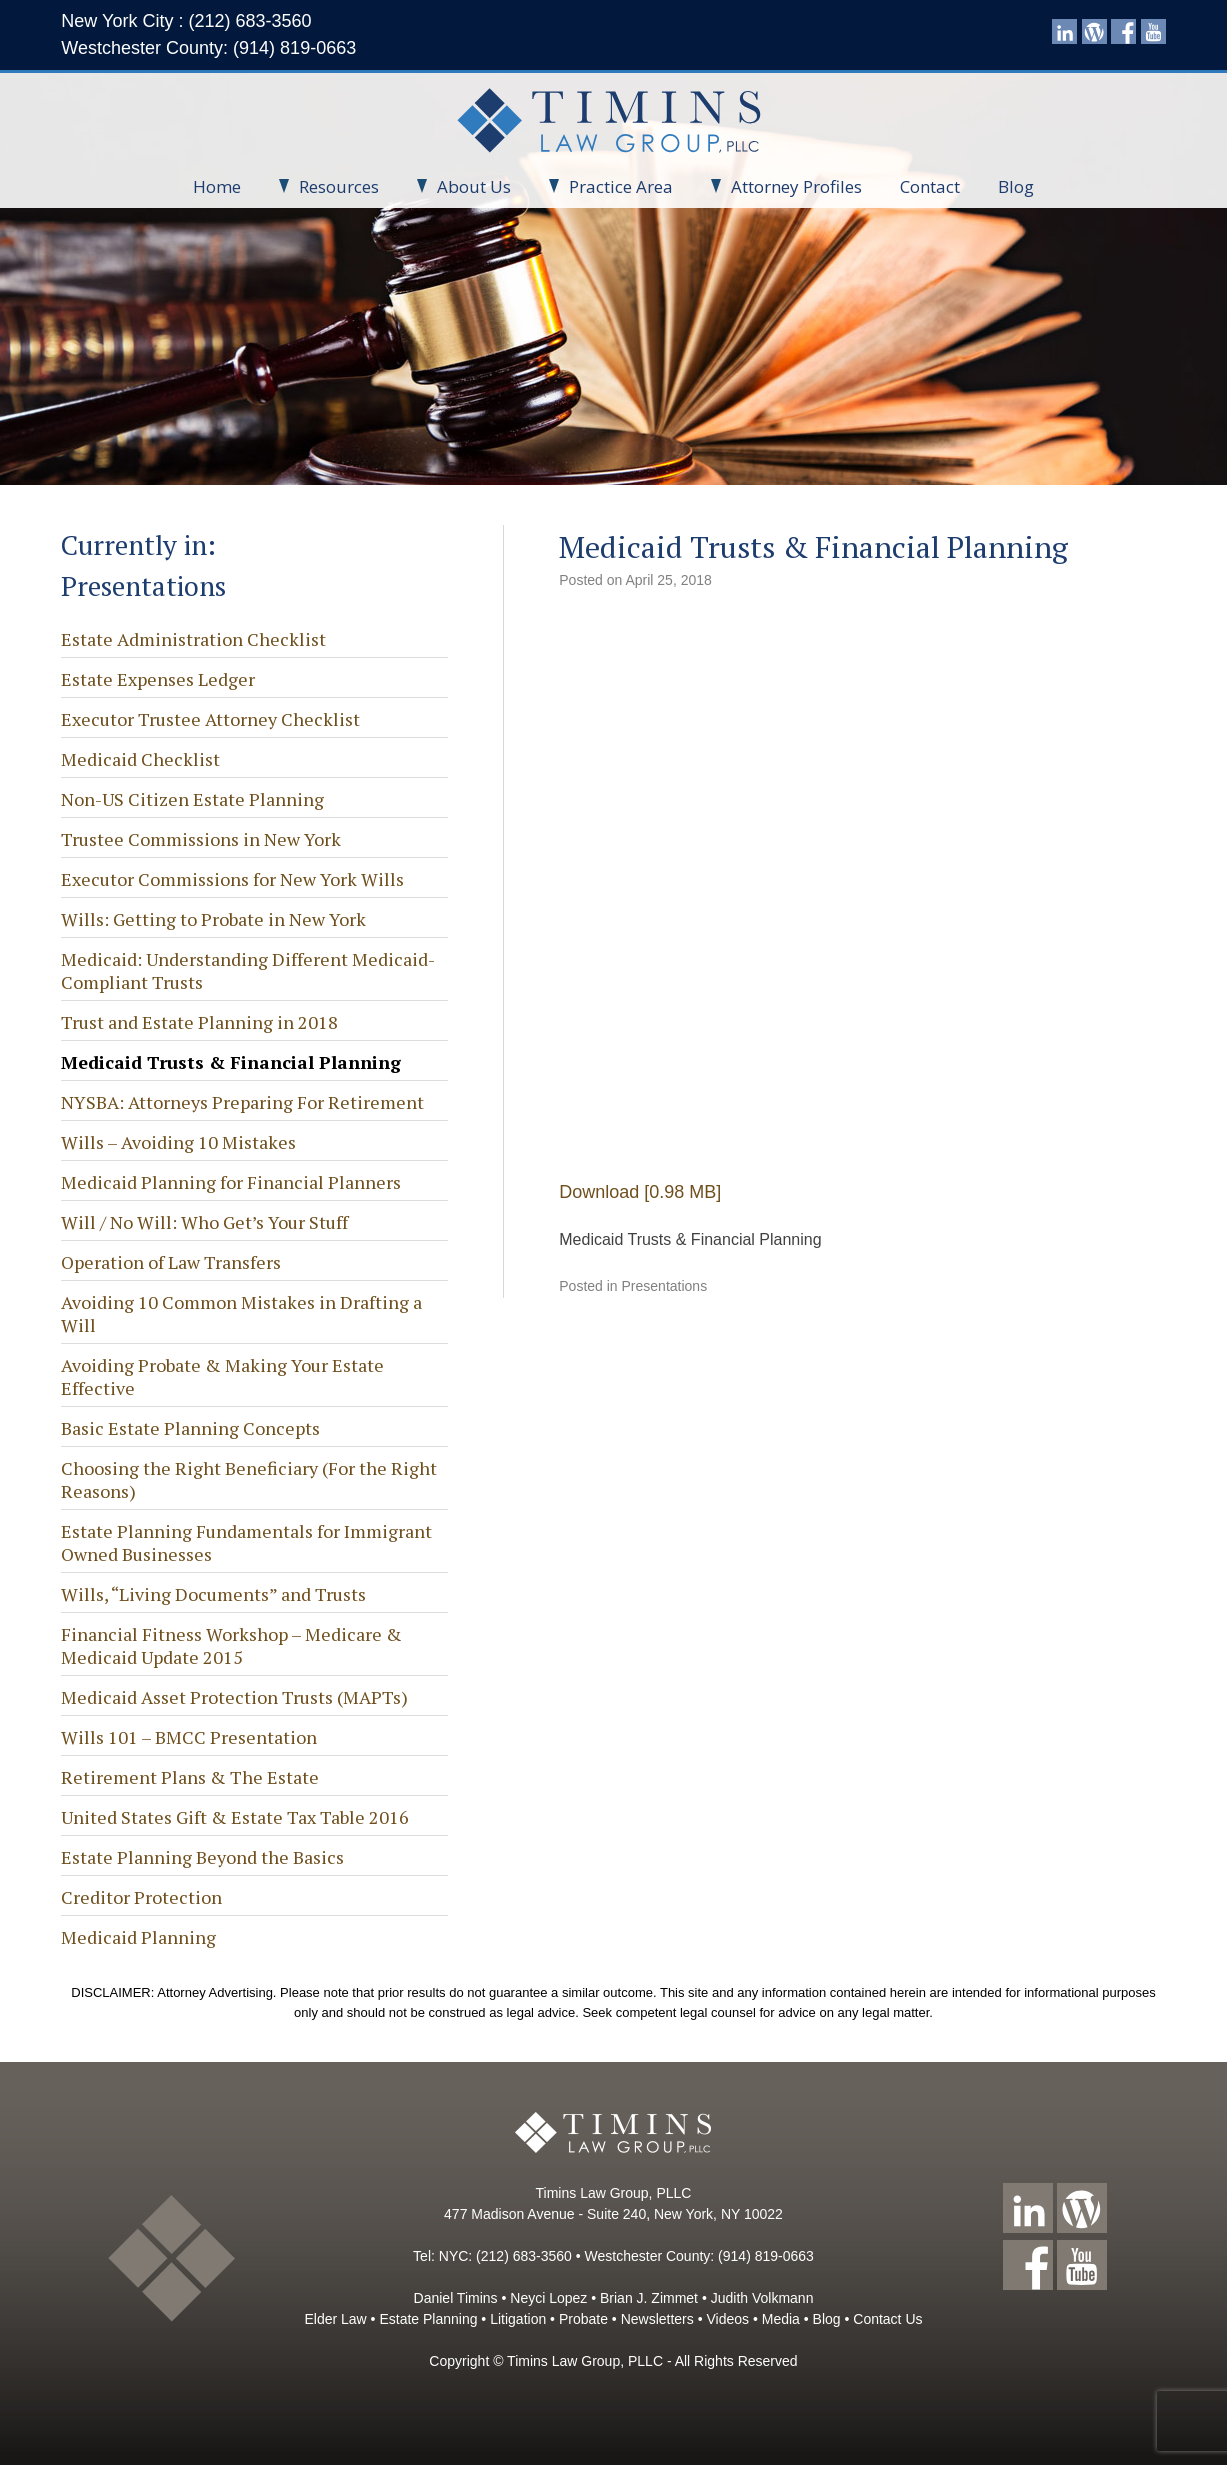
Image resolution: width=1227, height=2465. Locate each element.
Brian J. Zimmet (649, 2298)
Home (217, 186)
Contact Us (887, 2319)
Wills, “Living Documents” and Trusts (213, 1594)
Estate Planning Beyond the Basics (202, 1857)
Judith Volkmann (762, 2298)
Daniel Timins (456, 2298)
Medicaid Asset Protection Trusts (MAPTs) (234, 1697)
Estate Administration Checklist (193, 639)
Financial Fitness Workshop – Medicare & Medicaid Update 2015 (231, 1645)
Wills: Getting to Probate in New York (213, 919)
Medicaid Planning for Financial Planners (231, 1182)
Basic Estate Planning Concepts (190, 1428)
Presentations (665, 1286)
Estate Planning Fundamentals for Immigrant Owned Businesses (246, 1542)
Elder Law (335, 2319)
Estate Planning (428, 2319)
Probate (583, 2319)
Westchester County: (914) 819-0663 (208, 48)
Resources (329, 186)
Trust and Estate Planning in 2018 (199, 1022)
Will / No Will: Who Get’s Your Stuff (204, 1222)
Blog (1016, 186)
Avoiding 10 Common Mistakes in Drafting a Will (241, 1313)
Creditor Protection (141, 1897)
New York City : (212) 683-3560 (186, 21)
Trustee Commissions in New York (201, 839)
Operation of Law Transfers (171, 1262)
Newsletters (657, 2319)
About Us (464, 186)
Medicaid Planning (138, 1937)
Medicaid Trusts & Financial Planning (231, 1062)
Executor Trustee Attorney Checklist (210, 719)
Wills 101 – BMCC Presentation (189, 1737)
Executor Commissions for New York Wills (232, 879)
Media (781, 2319)
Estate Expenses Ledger (158, 679)
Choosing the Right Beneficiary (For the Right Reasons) (249, 1479)
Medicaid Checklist (140, 759)
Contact (930, 186)
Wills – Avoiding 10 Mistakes (178, 1142)
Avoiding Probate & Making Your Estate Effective (222, 1376)
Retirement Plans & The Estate (190, 1777)
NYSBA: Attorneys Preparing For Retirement (242, 1102)
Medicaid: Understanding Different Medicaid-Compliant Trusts (248, 970)
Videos (727, 2319)
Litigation (518, 2319)
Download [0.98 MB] (640, 1192)
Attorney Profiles (786, 186)
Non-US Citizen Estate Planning (192, 799)
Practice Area (611, 186)
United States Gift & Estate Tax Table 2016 (235, 1817)
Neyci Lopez (548, 2298)
